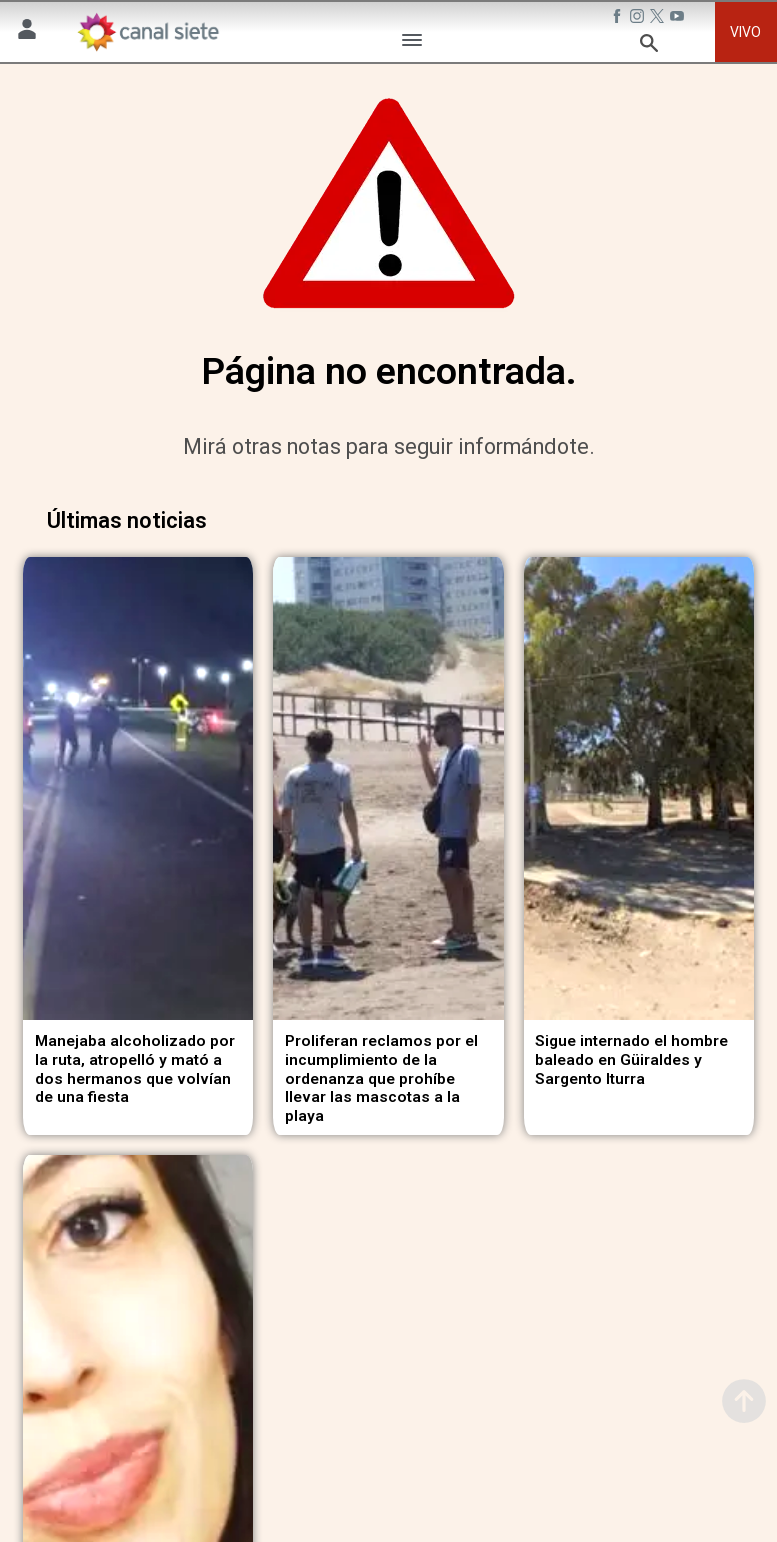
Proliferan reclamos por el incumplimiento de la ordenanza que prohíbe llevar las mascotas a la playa (381, 1072)
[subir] (744, 1401)
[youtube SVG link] (679, 19)
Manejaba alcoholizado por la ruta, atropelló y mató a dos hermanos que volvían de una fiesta (135, 1063)
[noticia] (138, 785)
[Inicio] (147, 32)
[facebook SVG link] (619, 19)
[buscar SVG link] (649, 46)
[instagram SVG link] (639, 19)
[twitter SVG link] (659, 19)
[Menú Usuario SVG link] (27, 32)
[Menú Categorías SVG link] (412, 43)
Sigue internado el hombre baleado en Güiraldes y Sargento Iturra (631, 1053)
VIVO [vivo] (745, 32)
